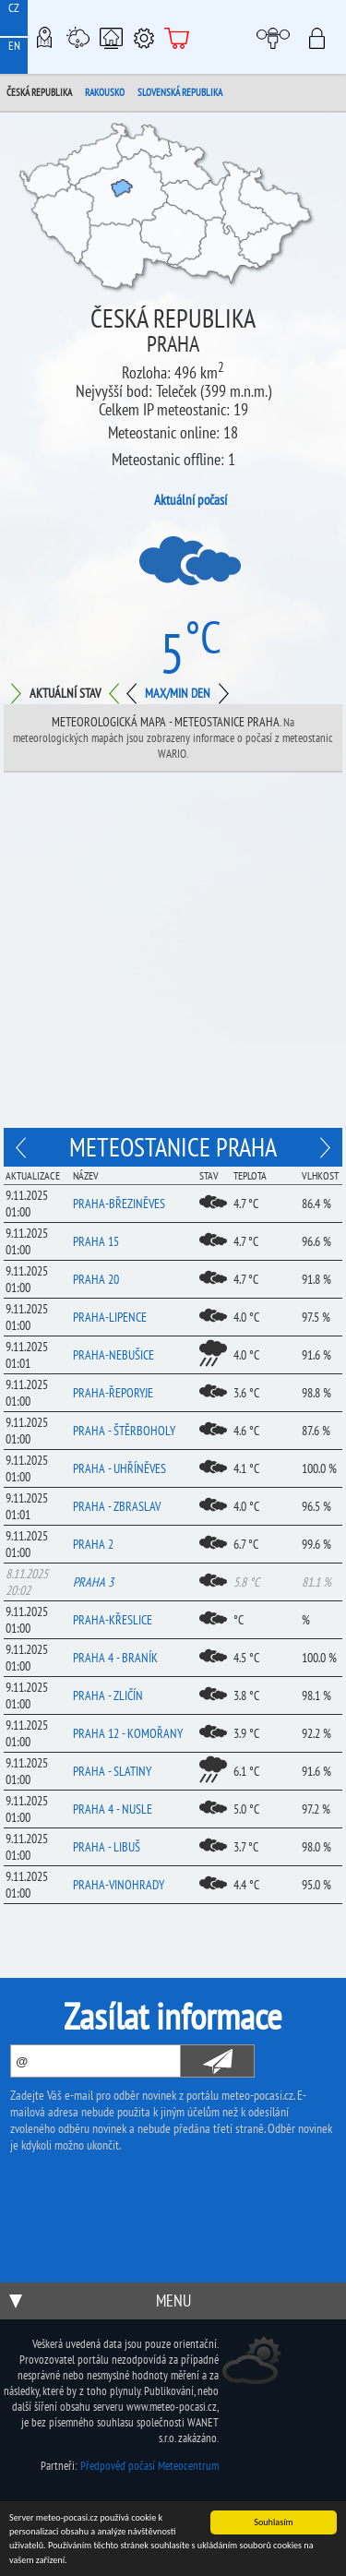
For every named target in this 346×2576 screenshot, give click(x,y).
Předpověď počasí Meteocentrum (149, 2466)
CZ (13, 8)
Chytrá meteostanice (110, 37)
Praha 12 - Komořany (128, 1733)
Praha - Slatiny (112, 1771)
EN (14, 46)
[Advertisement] (173, 955)
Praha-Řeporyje (113, 1392)
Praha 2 (93, 1544)
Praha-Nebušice (113, 1355)
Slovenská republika (179, 92)
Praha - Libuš (106, 1847)
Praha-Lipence (110, 1317)
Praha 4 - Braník (115, 1657)
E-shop (177, 37)
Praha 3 (93, 1582)
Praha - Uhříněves (119, 1468)
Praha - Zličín (108, 1695)
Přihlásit (322, 37)
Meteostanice (77, 37)
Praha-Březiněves (119, 1203)
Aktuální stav (65, 693)
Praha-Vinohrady (118, 1884)
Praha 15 (96, 1241)
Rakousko (105, 92)
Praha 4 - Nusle (112, 1809)
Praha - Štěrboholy (124, 1430)
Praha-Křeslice (112, 1619)
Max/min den (177, 693)
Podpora (144, 37)
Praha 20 (96, 1279)
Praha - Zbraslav (117, 1506)
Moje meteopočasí (278, 37)
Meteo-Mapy (44, 37)
